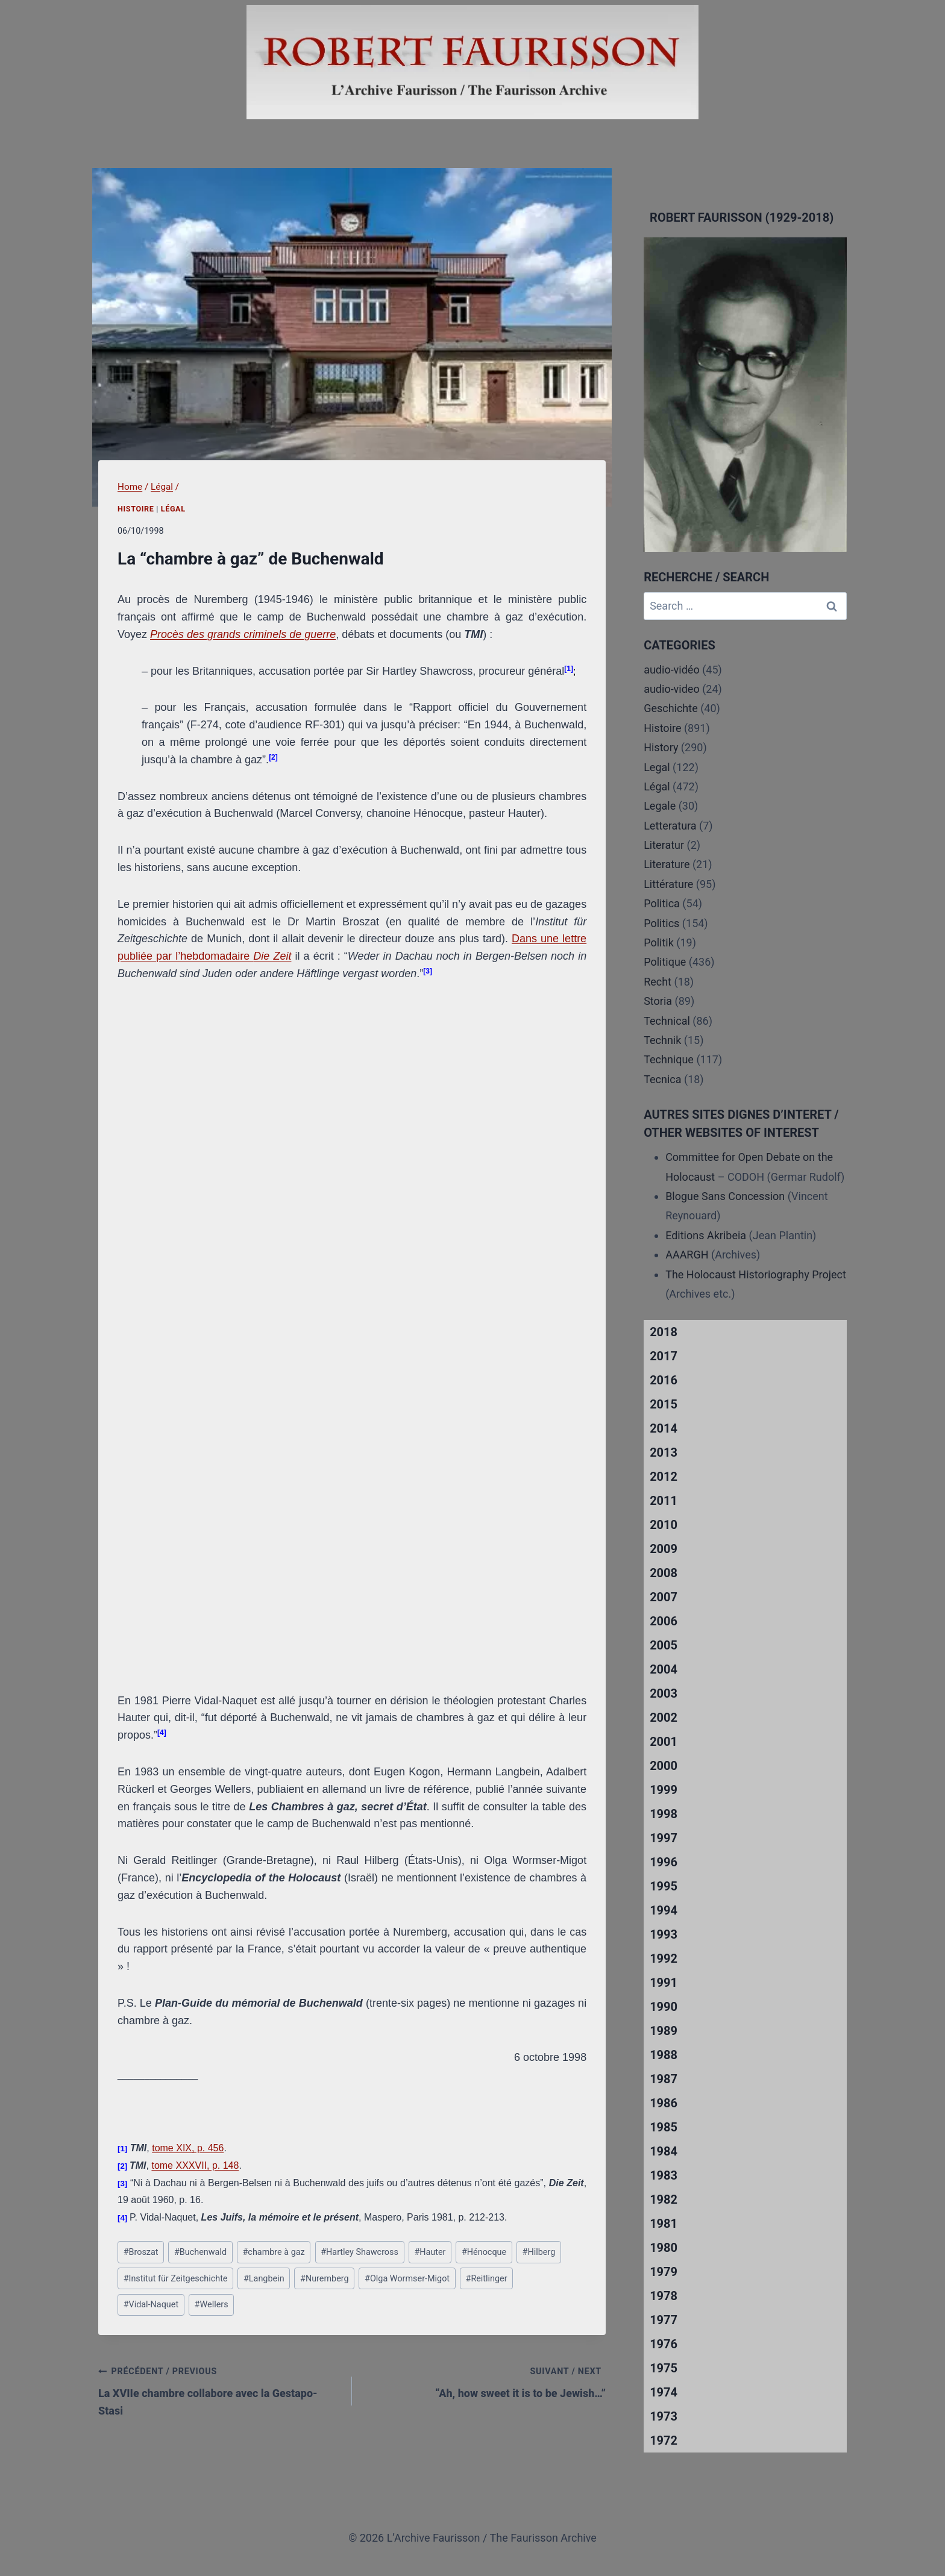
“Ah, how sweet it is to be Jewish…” (484, 2380)
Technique (669, 1059)
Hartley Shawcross (359, 2252)
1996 (663, 1862)
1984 (663, 2151)
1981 (663, 2223)
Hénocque (484, 2252)
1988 (663, 2055)
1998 (663, 1814)
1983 (663, 2175)
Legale (660, 805)
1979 (663, 2272)
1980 (663, 2247)
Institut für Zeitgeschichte (176, 2279)
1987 (663, 2079)
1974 (663, 2392)
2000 (663, 1765)
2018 (663, 1332)
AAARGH (686, 1254)
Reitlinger (486, 2279)
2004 (663, 1669)
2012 (663, 1476)
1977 (663, 2320)
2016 (663, 1380)
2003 (663, 1693)
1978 (663, 2296)
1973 (663, 2416)
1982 (663, 2199)
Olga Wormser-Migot (407, 2279)
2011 (663, 1500)
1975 (663, 2368)
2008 (663, 1573)
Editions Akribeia (705, 1235)
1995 (663, 1886)
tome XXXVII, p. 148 (195, 2165)
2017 (663, 1356)
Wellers (211, 2304)
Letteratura (670, 825)
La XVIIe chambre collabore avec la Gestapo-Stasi (219, 2389)
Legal (657, 767)
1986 (663, 2103)
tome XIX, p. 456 (188, 2148)
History (661, 747)
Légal (173, 508)
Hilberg (539, 2252)
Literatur (664, 845)
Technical (667, 1020)
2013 (663, 1452)
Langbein (263, 2279)
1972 (663, 2440)
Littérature (668, 884)
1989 (663, 2031)
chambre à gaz (273, 2252)
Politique (665, 961)
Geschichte (671, 708)
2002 (663, 1717)
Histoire (136, 508)
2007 (663, 1597)
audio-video (672, 689)
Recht (657, 981)
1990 (663, 2006)
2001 (663, 1741)
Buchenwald (200, 2252)
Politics (661, 923)
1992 (663, 1958)
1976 (663, 2344)
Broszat (141, 2252)
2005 (663, 1645)
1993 (663, 1934)
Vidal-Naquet (151, 2304)
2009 (663, 1549)
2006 (663, 1621)
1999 (663, 1790)
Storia (658, 1001)
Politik (659, 942)
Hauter (429, 2252)
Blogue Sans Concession (725, 1196)
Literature (666, 864)
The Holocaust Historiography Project (755, 1274)
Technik (662, 1040)
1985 (663, 2127)
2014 (663, 1428)
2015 (663, 1404)
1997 (663, 1838)
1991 (663, 1982)
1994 (663, 1910)
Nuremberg (324, 2279)
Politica (662, 903)
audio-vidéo (672, 669)
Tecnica (662, 1079)
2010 (663, 1525)
